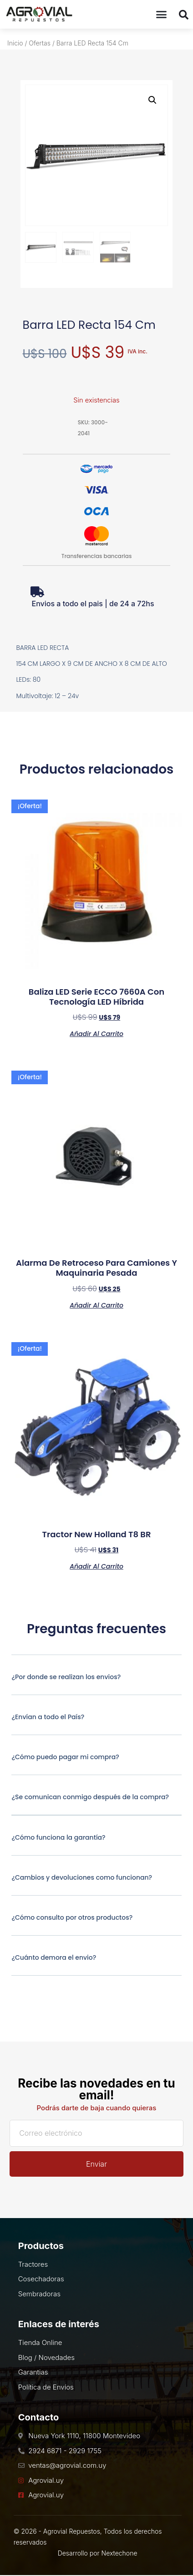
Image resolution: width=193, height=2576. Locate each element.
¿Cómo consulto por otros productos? (71, 1917)
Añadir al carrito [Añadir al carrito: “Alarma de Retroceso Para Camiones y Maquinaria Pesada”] (96, 1304)
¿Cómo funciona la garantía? (58, 1837)
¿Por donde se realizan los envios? (66, 1676)
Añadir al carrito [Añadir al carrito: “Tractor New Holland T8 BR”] (96, 1566)
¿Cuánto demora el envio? (53, 1957)
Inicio (15, 43)
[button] (161, 14)
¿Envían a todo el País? (47, 1716)
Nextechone (119, 2553)
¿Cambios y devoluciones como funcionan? (81, 1877)
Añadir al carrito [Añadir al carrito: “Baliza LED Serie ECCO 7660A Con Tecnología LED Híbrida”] (96, 1033)
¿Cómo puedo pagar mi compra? (65, 1756)
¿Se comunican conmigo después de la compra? (90, 1796)
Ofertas (40, 43)
